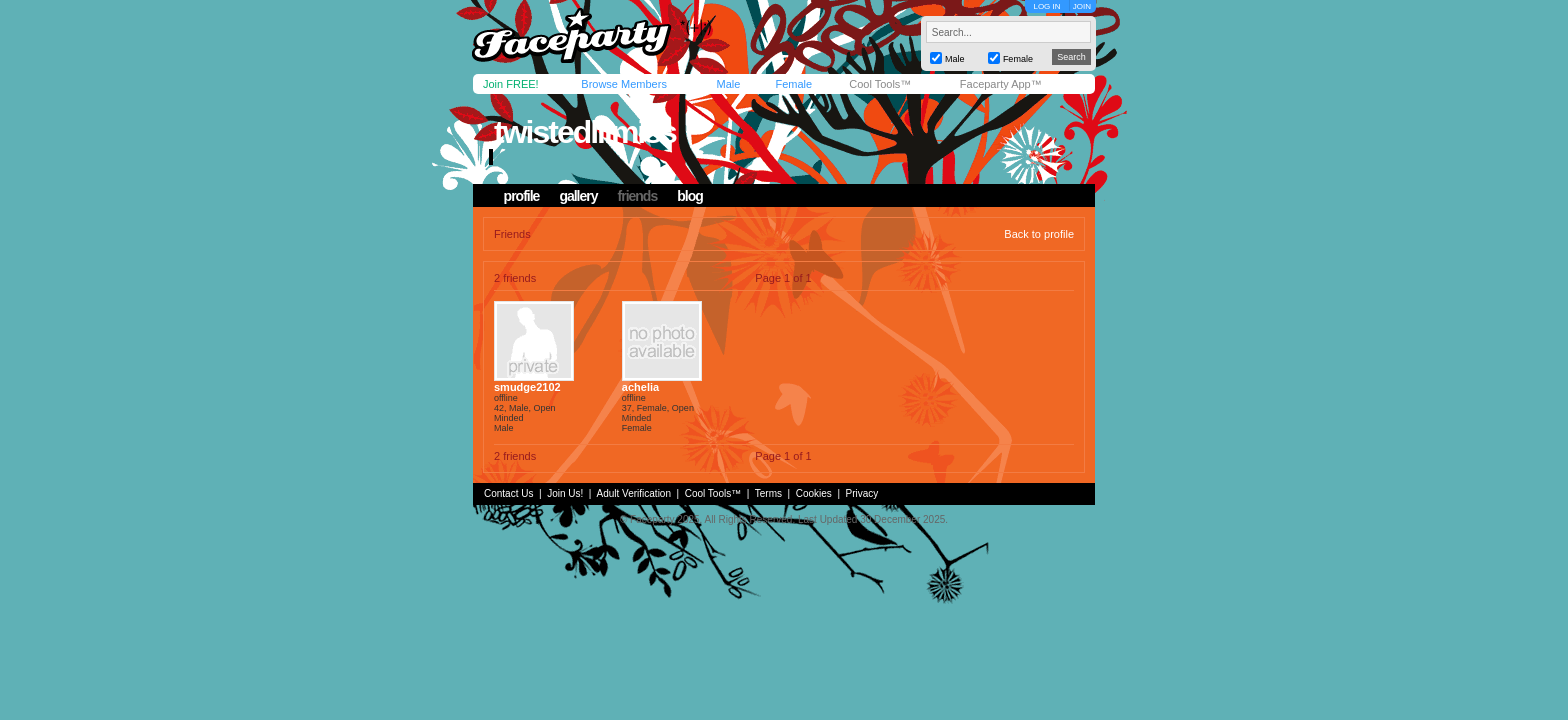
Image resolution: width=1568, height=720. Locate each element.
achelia (640, 387)
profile (522, 196)
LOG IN (1046, 6)
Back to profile (1039, 234)
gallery (578, 196)
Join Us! (565, 493)
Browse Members (624, 84)
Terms (768, 493)
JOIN (1082, 6)
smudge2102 (527, 387)
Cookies (814, 493)
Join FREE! (511, 84)
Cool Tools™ (880, 84)
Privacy (862, 493)
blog (690, 196)
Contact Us (508, 493)
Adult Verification (633, 493)
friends (638, 196)
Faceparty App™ (1001, 84)
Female (793, 84)
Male (728, 84)
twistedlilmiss (585, 132)
